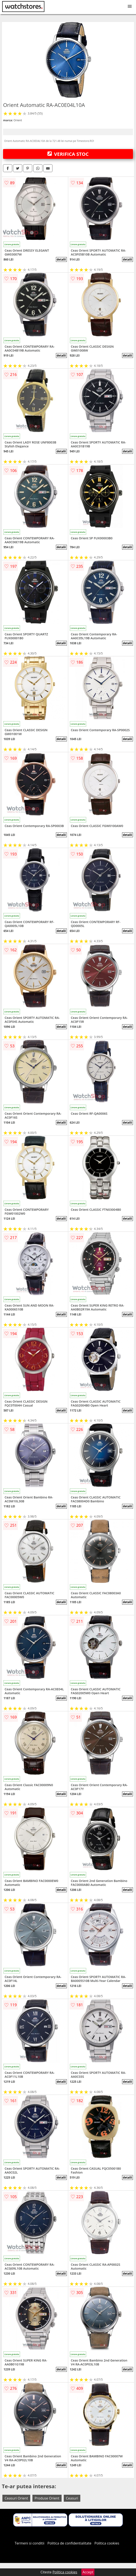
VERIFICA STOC (68, 154)
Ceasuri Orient (16, 2498)
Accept (87, 2572)
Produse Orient (47, 2498)
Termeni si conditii (29, 2543)
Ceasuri (72, 2498)
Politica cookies (106, 2543)
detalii (61, 259)
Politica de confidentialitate (69, 2543)
